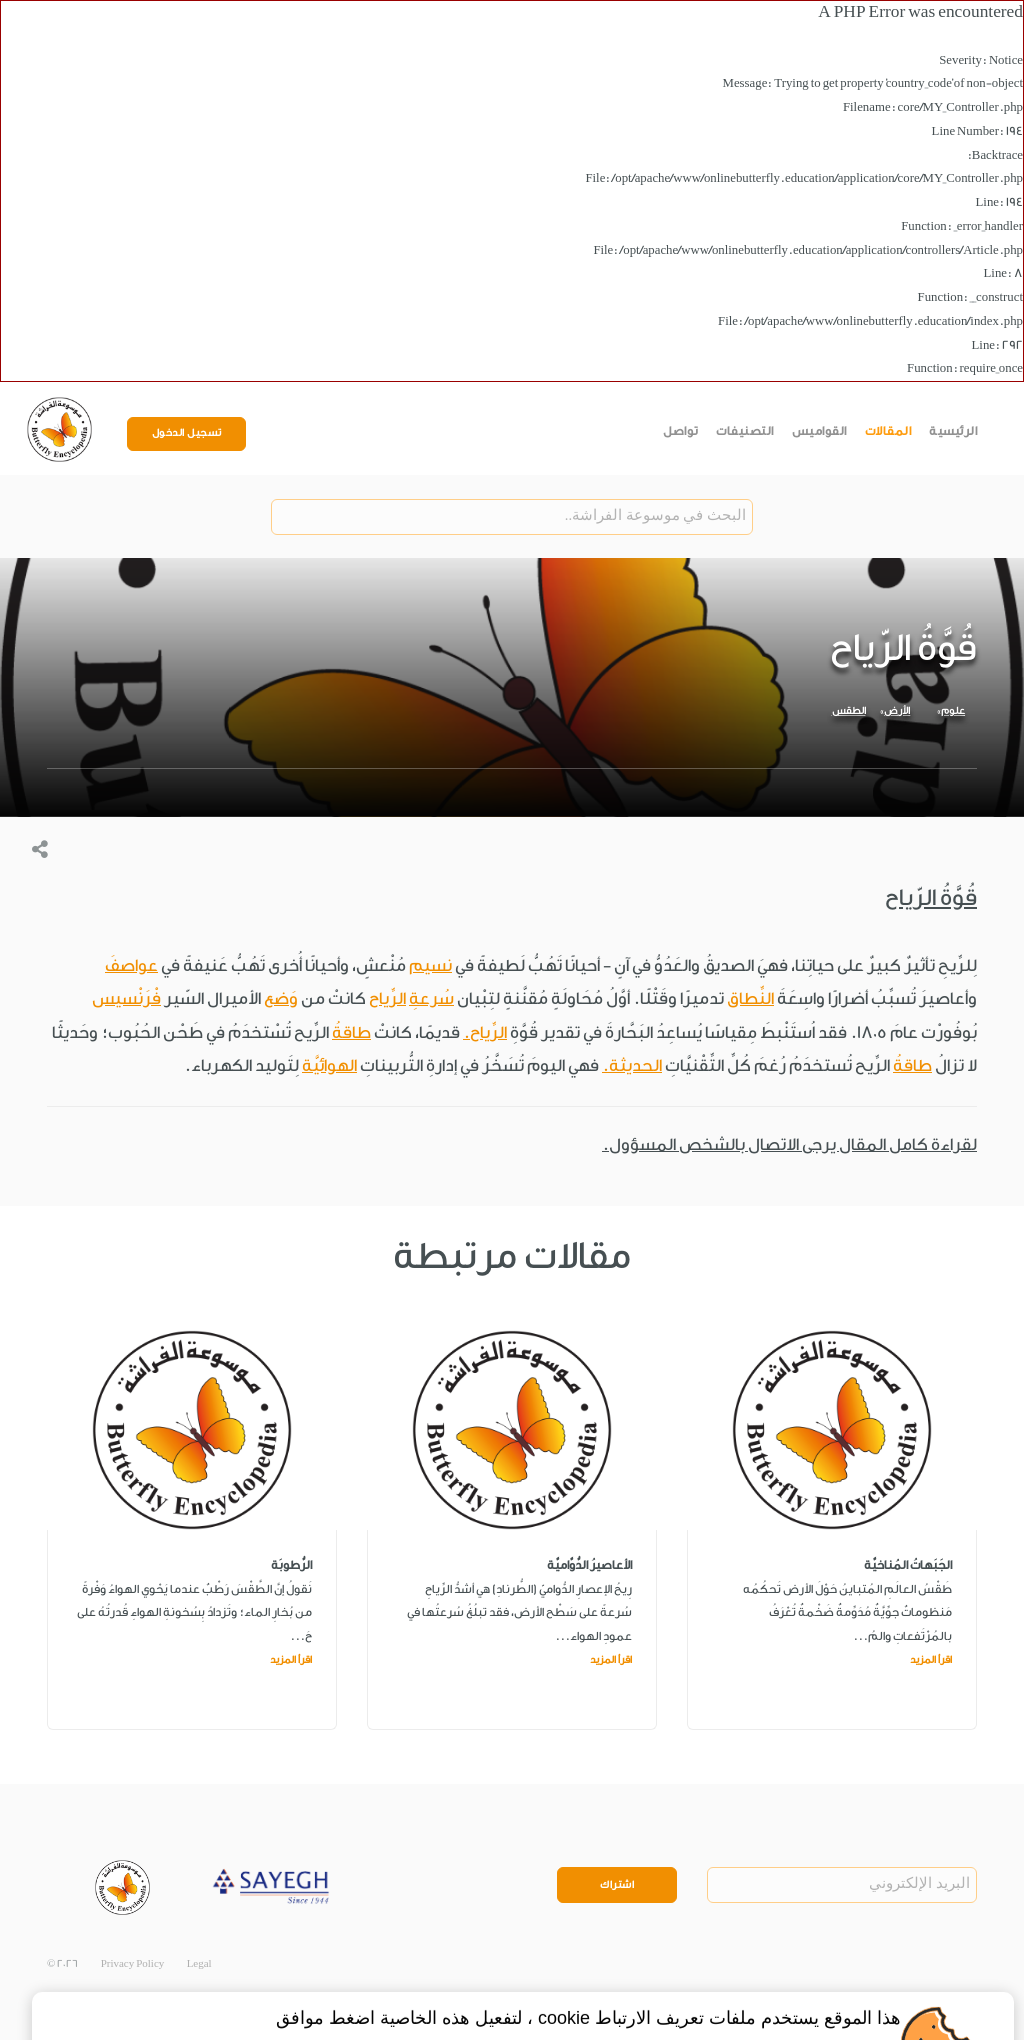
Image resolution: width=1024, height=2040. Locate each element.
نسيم (430, 965)
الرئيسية (953, 431)
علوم (953, 711)
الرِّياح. (485, 1032)
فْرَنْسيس (126, 998)
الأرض (897, 711)
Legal (199, 1964)
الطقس (849, 711)
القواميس (819, 431)
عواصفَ (131, 965)
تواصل (681, 431)
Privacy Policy (133, 1964)
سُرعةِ (431, 998)
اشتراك (617, 1885)
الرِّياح (387, 998)
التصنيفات (745, 431)
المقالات (888, 431)
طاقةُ (351, 1032)
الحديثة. (632, 1065)
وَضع (281, 998)
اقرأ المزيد (931, 1660)
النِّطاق (750, 998)
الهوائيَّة (329, 1065)
